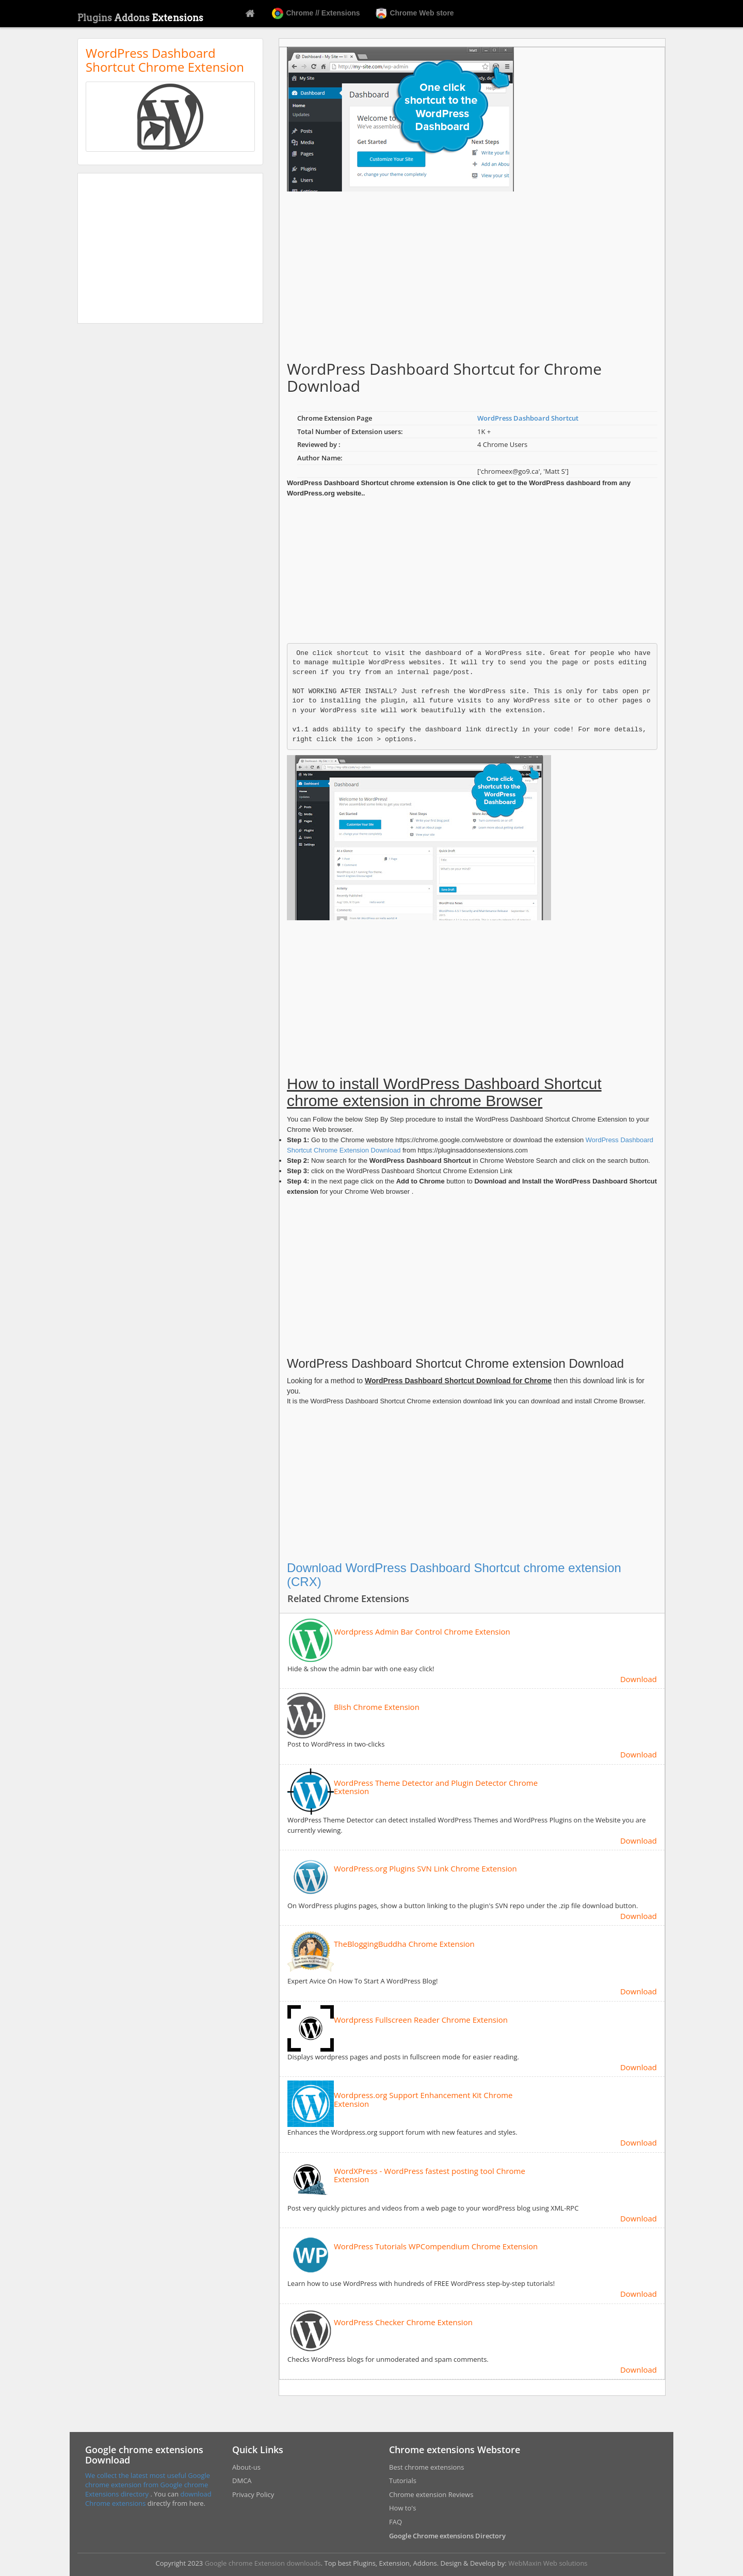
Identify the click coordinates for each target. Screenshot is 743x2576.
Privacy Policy (253, 2494)
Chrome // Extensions (316, 13)
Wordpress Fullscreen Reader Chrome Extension (421, 2019)
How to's (402, 2508)
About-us (246, 2467)
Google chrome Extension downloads (263, 2563)
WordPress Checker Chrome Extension (403, 2322)
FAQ (395, 2521)
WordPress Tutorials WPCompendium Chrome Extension (436, 2246)
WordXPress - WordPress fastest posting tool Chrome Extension (429, 2175)
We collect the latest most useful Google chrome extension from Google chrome (147, 2480)
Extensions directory (118, 2494)
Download (638, 1679)
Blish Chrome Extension (376, 1707)
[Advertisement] (170, 248)
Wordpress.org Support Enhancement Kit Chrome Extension (423, 2099)
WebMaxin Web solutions (547, 2563)
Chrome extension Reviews (431, 2494)
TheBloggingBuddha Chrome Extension (404, 1944)
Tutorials (402, 2480)
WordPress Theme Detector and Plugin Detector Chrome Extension (436, 1787)
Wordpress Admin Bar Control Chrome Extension (422, 1631)
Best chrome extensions (426, 2467)
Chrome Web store (415, 13)
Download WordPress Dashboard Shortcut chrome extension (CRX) (454, 1574)
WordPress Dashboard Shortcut (527, 418)
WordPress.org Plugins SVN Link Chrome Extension (425, 1868)
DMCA (242, 2480)
